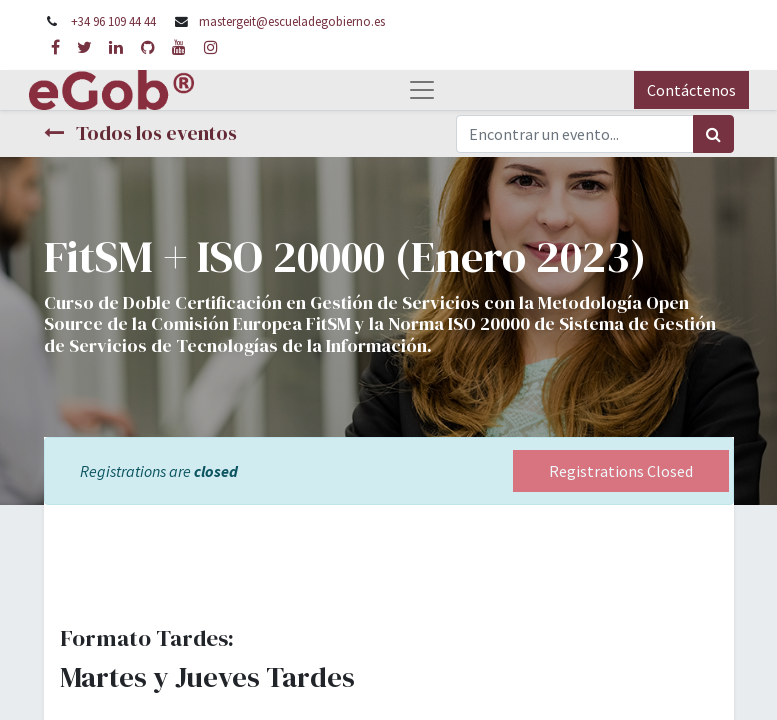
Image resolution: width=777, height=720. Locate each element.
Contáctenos (691, 90)
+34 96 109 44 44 (113, 21)
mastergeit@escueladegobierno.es (292, 21)
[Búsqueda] (713, 134)
